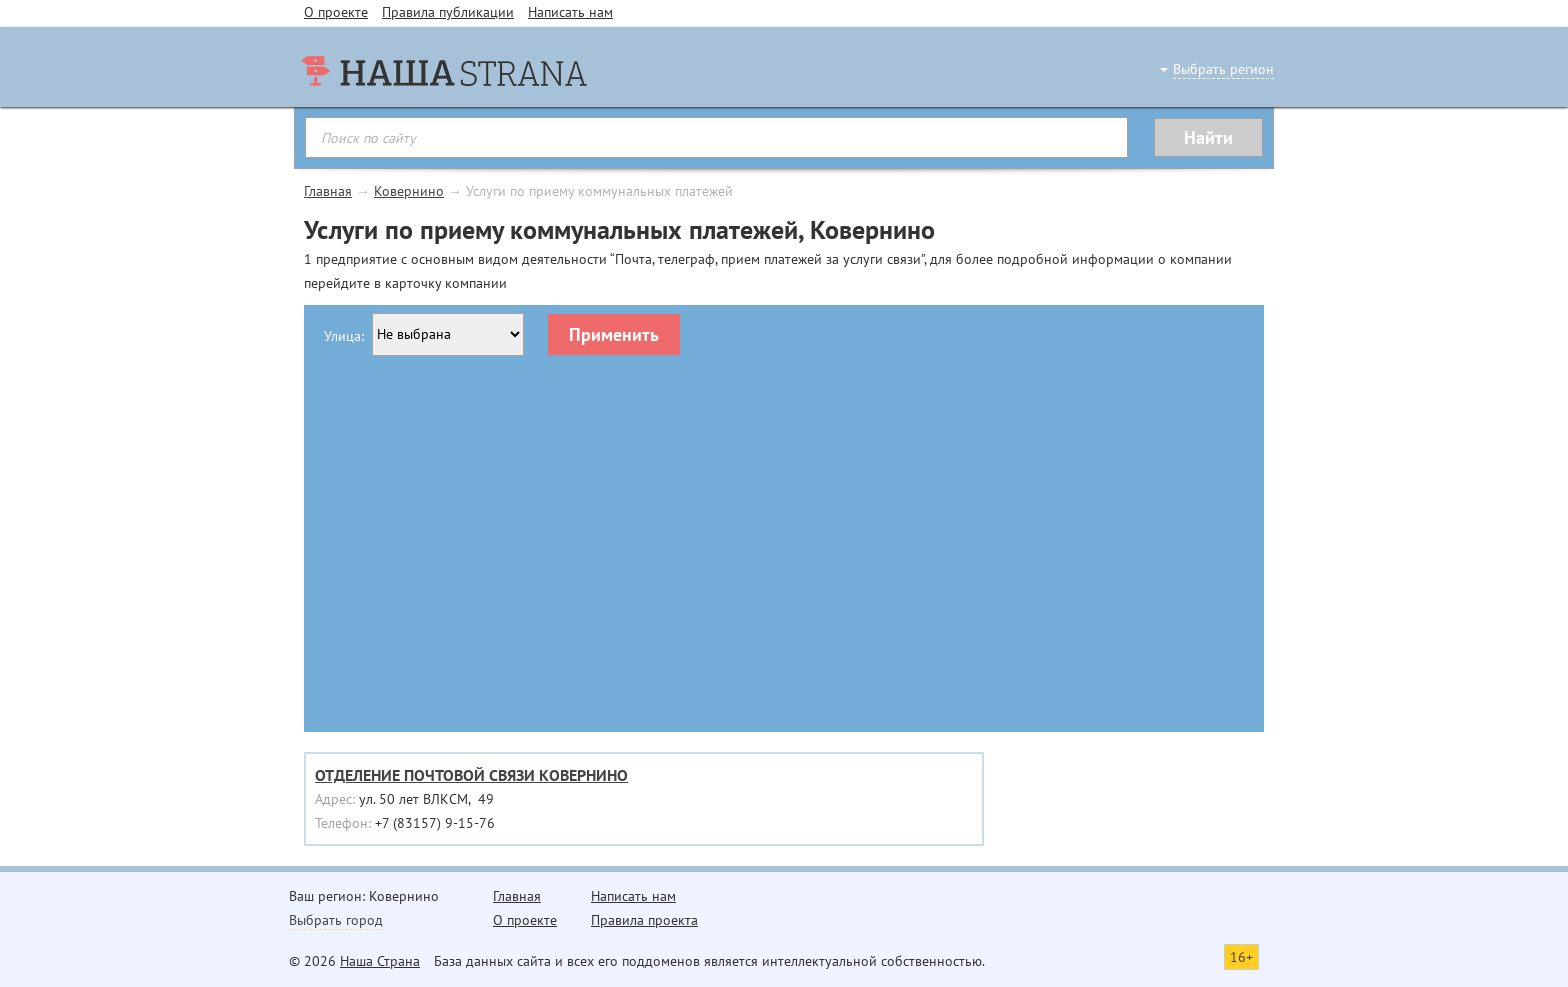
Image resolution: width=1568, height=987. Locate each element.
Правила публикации (448, 12)
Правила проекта (644, 920)
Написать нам (570, 12)
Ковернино (409, 191)
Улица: (344, 336)
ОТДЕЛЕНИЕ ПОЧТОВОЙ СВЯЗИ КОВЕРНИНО (471, 775)
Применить (614, 334)
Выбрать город (336, 920)
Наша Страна (380, 961)
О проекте (336, 12)
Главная (328, 191)
